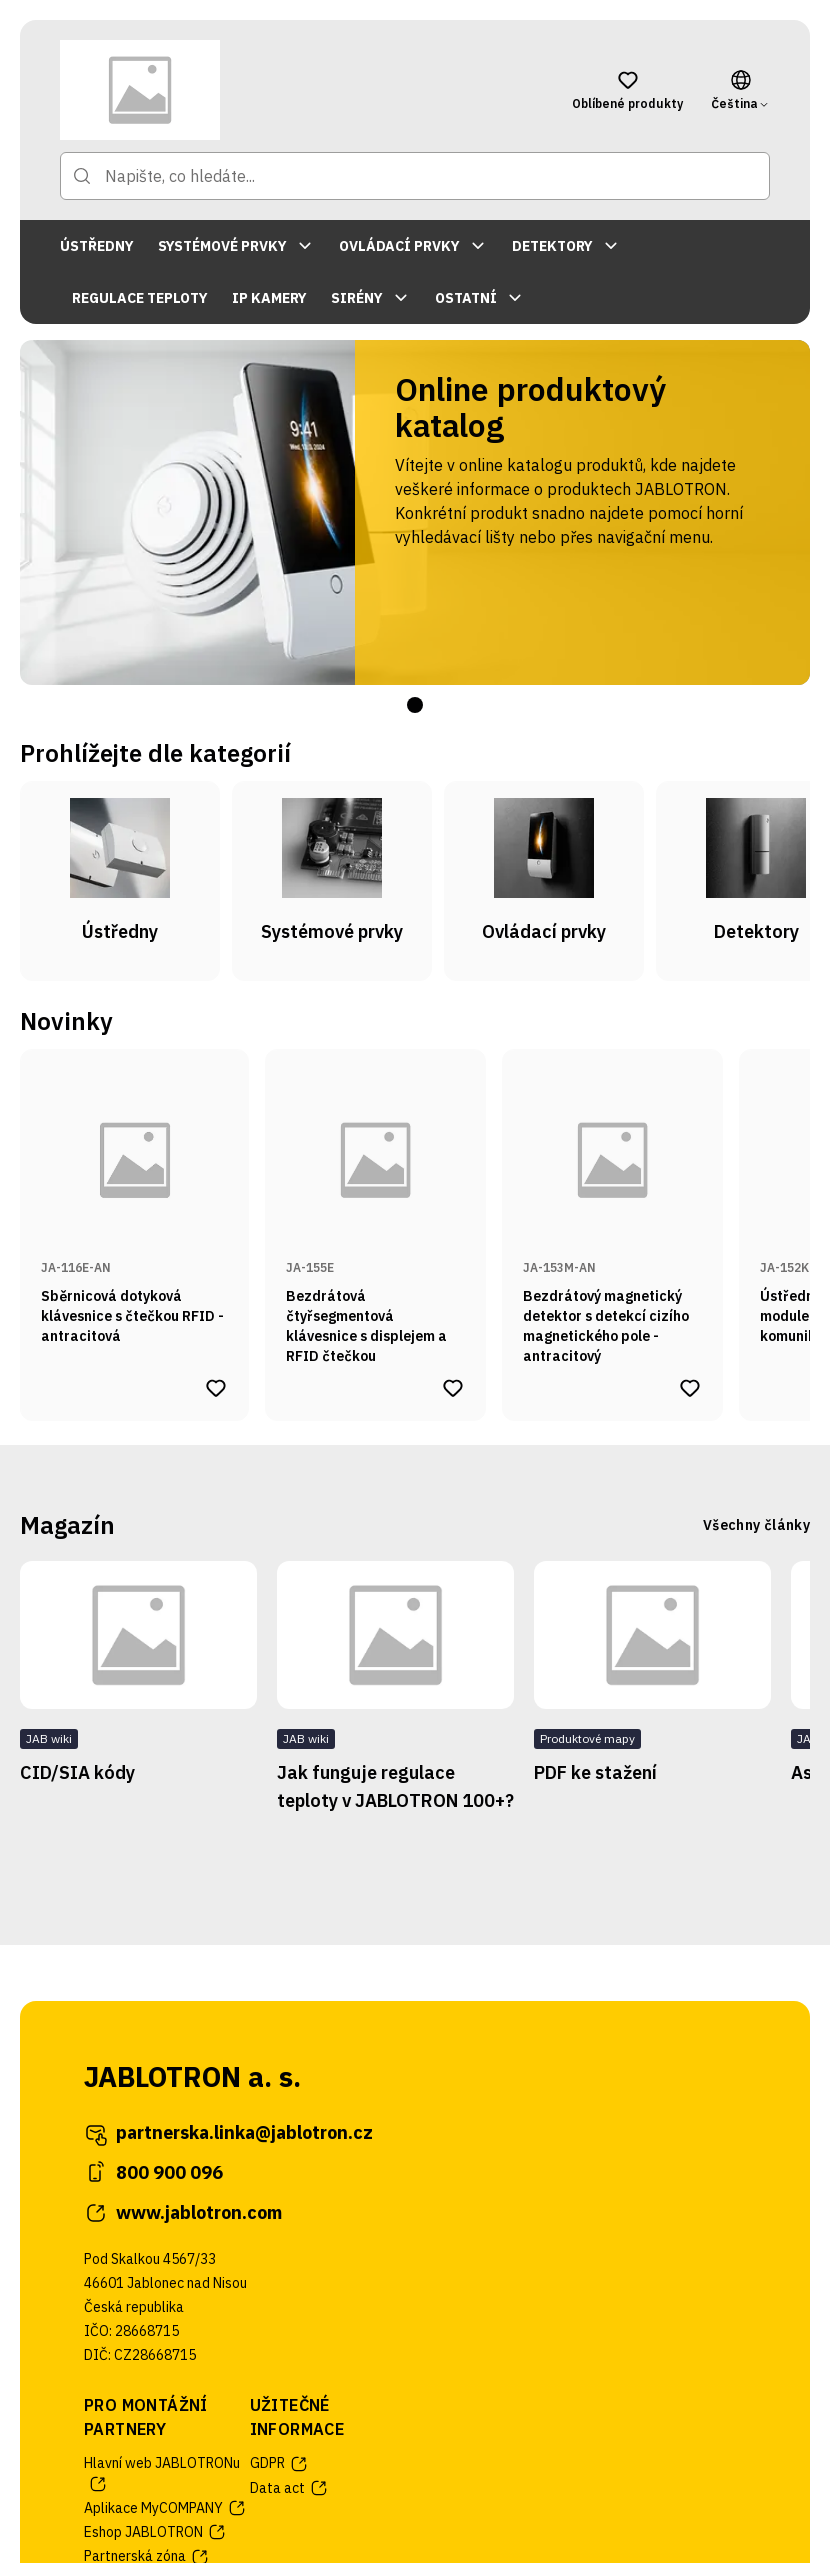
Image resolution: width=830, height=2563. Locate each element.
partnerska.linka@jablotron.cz (228, 2133)
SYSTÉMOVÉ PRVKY (236, 246)
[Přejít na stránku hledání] (82, 176)
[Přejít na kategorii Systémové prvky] (332, 881)
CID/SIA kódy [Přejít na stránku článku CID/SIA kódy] (77, 1772)
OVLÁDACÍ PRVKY (413, 246)
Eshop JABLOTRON (155, 2532)
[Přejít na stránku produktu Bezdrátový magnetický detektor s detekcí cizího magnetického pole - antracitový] (612, 1208)
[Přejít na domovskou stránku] (295, 90)
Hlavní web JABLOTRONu (162, 2473)
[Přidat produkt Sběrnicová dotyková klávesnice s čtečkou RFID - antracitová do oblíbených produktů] (216, 1388)
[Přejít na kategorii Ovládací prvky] (544, 881)
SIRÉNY (371, 298)
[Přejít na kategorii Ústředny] (120, 881)
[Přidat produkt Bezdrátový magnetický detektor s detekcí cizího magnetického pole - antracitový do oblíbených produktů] (690, 1388)
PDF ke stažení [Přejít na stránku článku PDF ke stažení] (595, 1772)
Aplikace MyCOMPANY (165, 2508)
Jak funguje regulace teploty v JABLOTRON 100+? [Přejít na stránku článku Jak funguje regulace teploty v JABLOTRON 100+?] (395, 1786)
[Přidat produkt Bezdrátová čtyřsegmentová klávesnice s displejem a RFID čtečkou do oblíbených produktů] (453, 1388)
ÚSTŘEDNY (97, 246)
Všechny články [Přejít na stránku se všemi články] (756, 1525)
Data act (289, 2488)
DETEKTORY (566, 246)
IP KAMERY (269, 298)
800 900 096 (153, 2172)
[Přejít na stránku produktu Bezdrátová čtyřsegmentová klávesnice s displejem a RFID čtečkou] (375, 1208)
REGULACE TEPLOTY (140, 298)
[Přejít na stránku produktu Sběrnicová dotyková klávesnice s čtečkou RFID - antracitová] (134, 1208)
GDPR (279, 2464)
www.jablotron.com (183, 2213)
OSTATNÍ (480, 298)
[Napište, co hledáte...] (415, 176)
